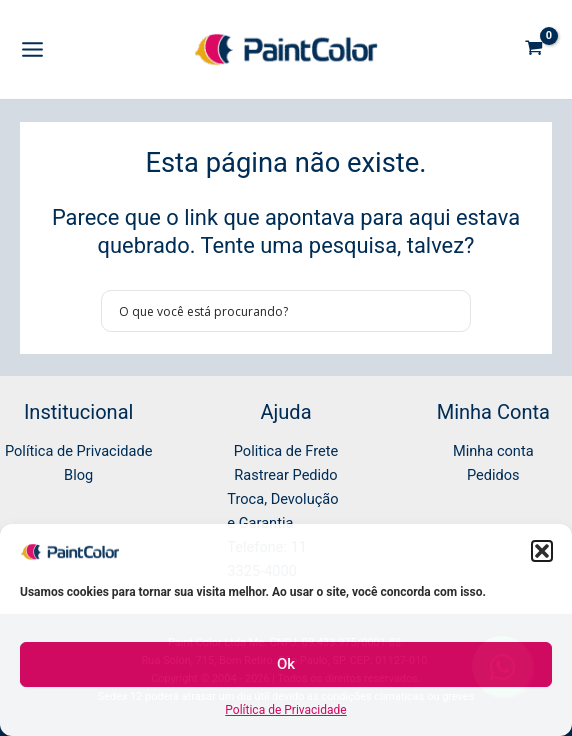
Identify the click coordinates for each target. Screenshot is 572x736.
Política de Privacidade (285, 710)
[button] (542, 551)
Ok (286, 664)
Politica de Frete (286, 451)
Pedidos (493, 475)
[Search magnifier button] (450, 311)
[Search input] (273, 311)
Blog (78, 475)
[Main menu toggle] (32, 49)
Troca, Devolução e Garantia (282, 511)
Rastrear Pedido (285, 475)
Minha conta (493, 451)
